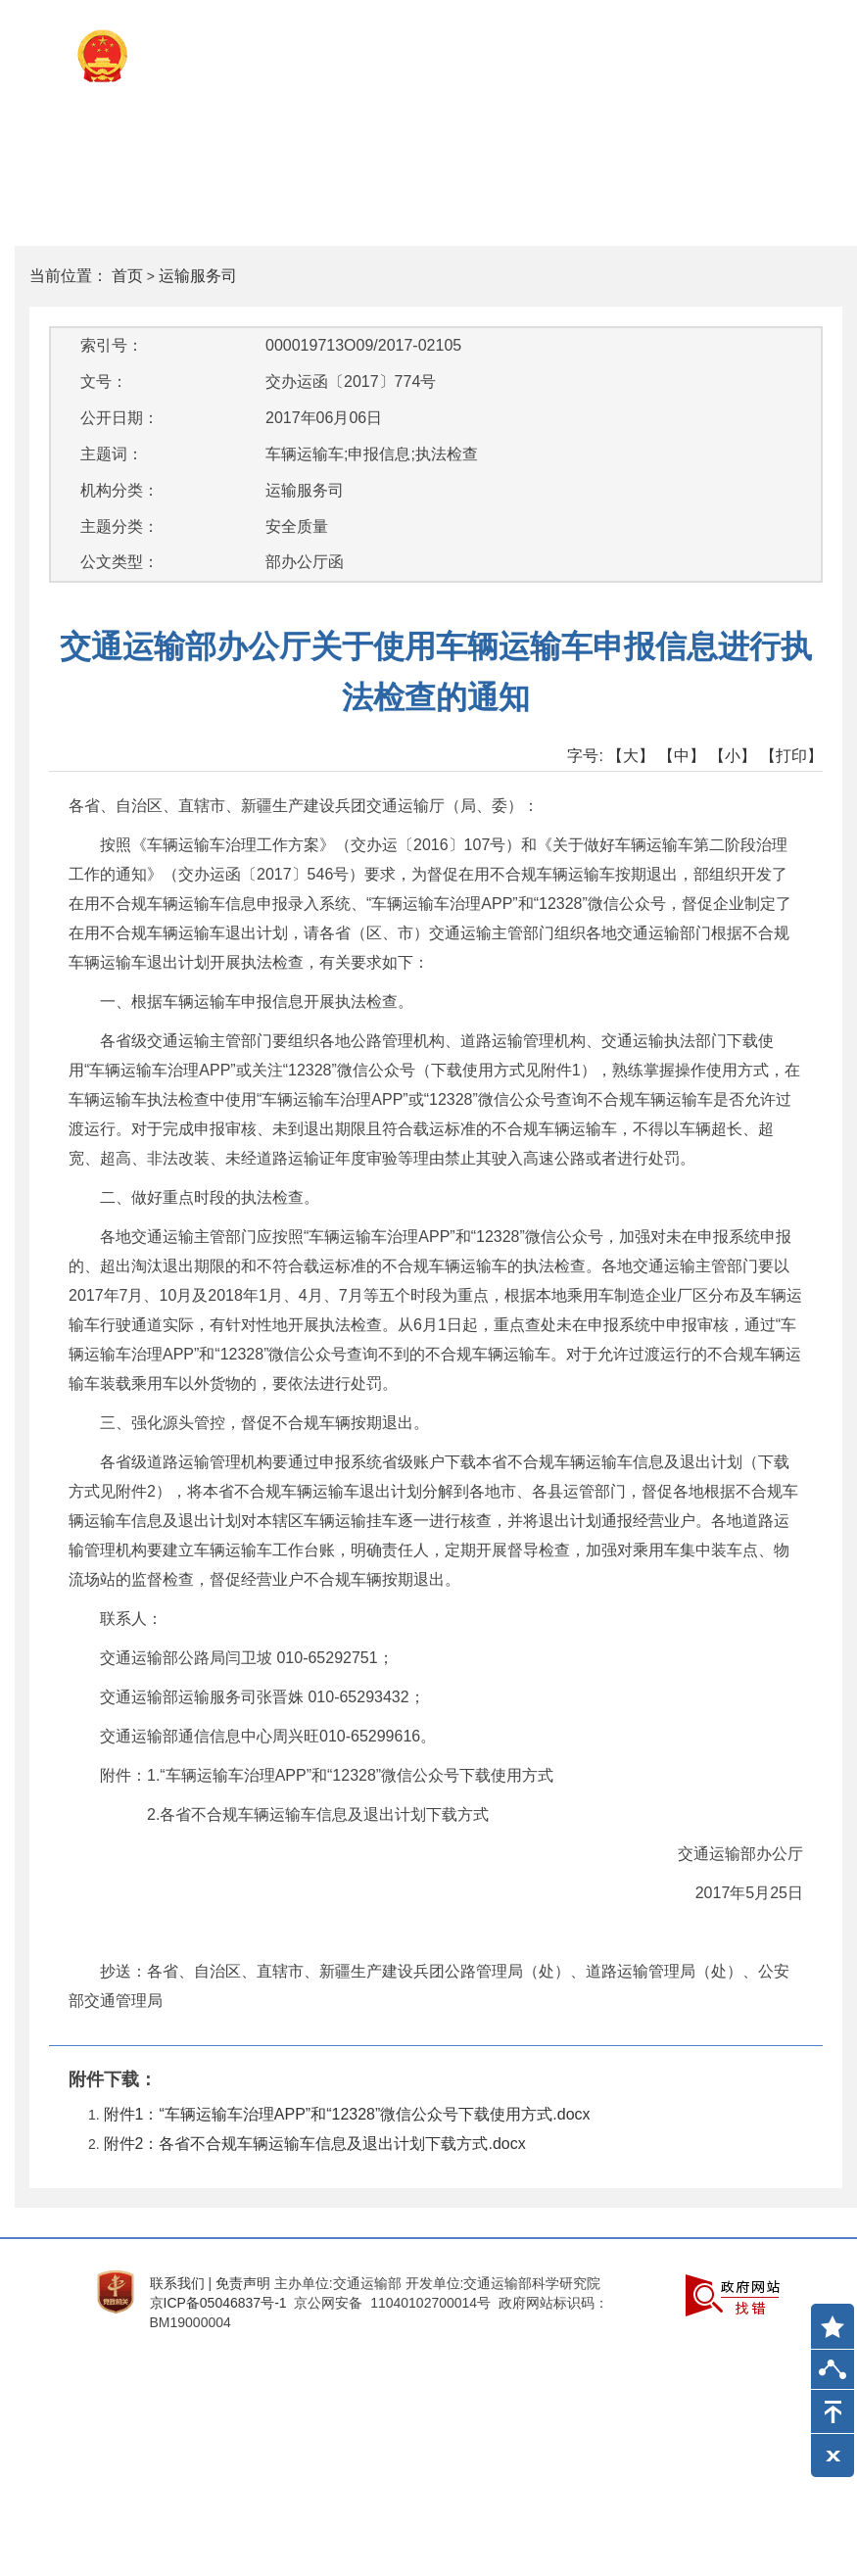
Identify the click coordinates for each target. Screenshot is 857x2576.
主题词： (111, 454)
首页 (127, 275)
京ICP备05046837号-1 (218, 2303)
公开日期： (119, 417)
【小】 (732, 755)
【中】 (681, 755)
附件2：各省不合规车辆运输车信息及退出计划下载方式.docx (315, 2143)
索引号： (111, 345)
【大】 (630, 755)
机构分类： (119, 490)
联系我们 (177, 2283)
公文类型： (119, 561)
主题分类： (119, 526)
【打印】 (791, 755)
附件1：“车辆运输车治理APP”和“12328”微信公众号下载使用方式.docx (347, 2114)
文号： (103, 381)
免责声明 (242, 2283)
